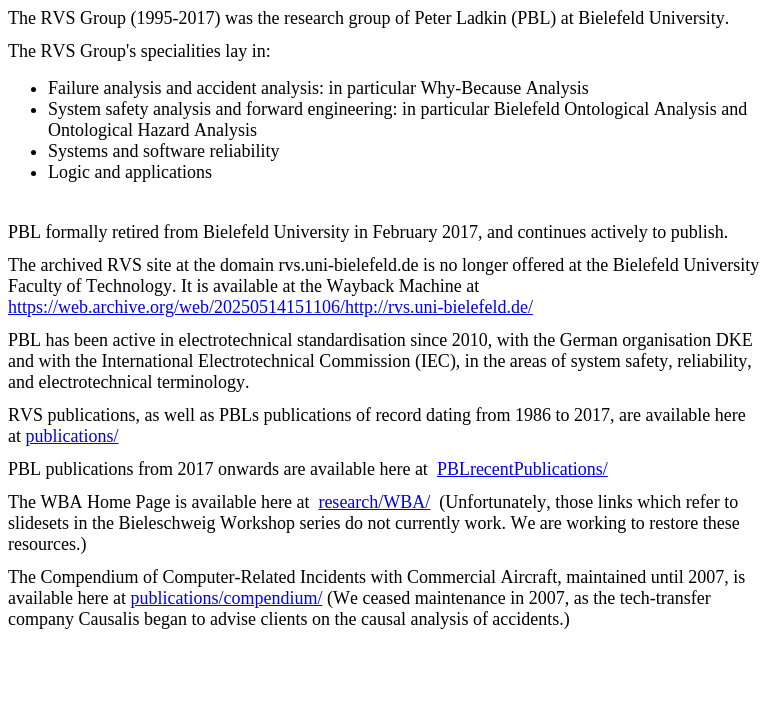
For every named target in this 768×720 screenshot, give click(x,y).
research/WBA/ (374, 502)
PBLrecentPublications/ (522, 469)
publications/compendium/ (226, 598)
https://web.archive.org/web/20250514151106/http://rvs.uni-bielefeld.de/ (270, 307)
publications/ (72, 436)
